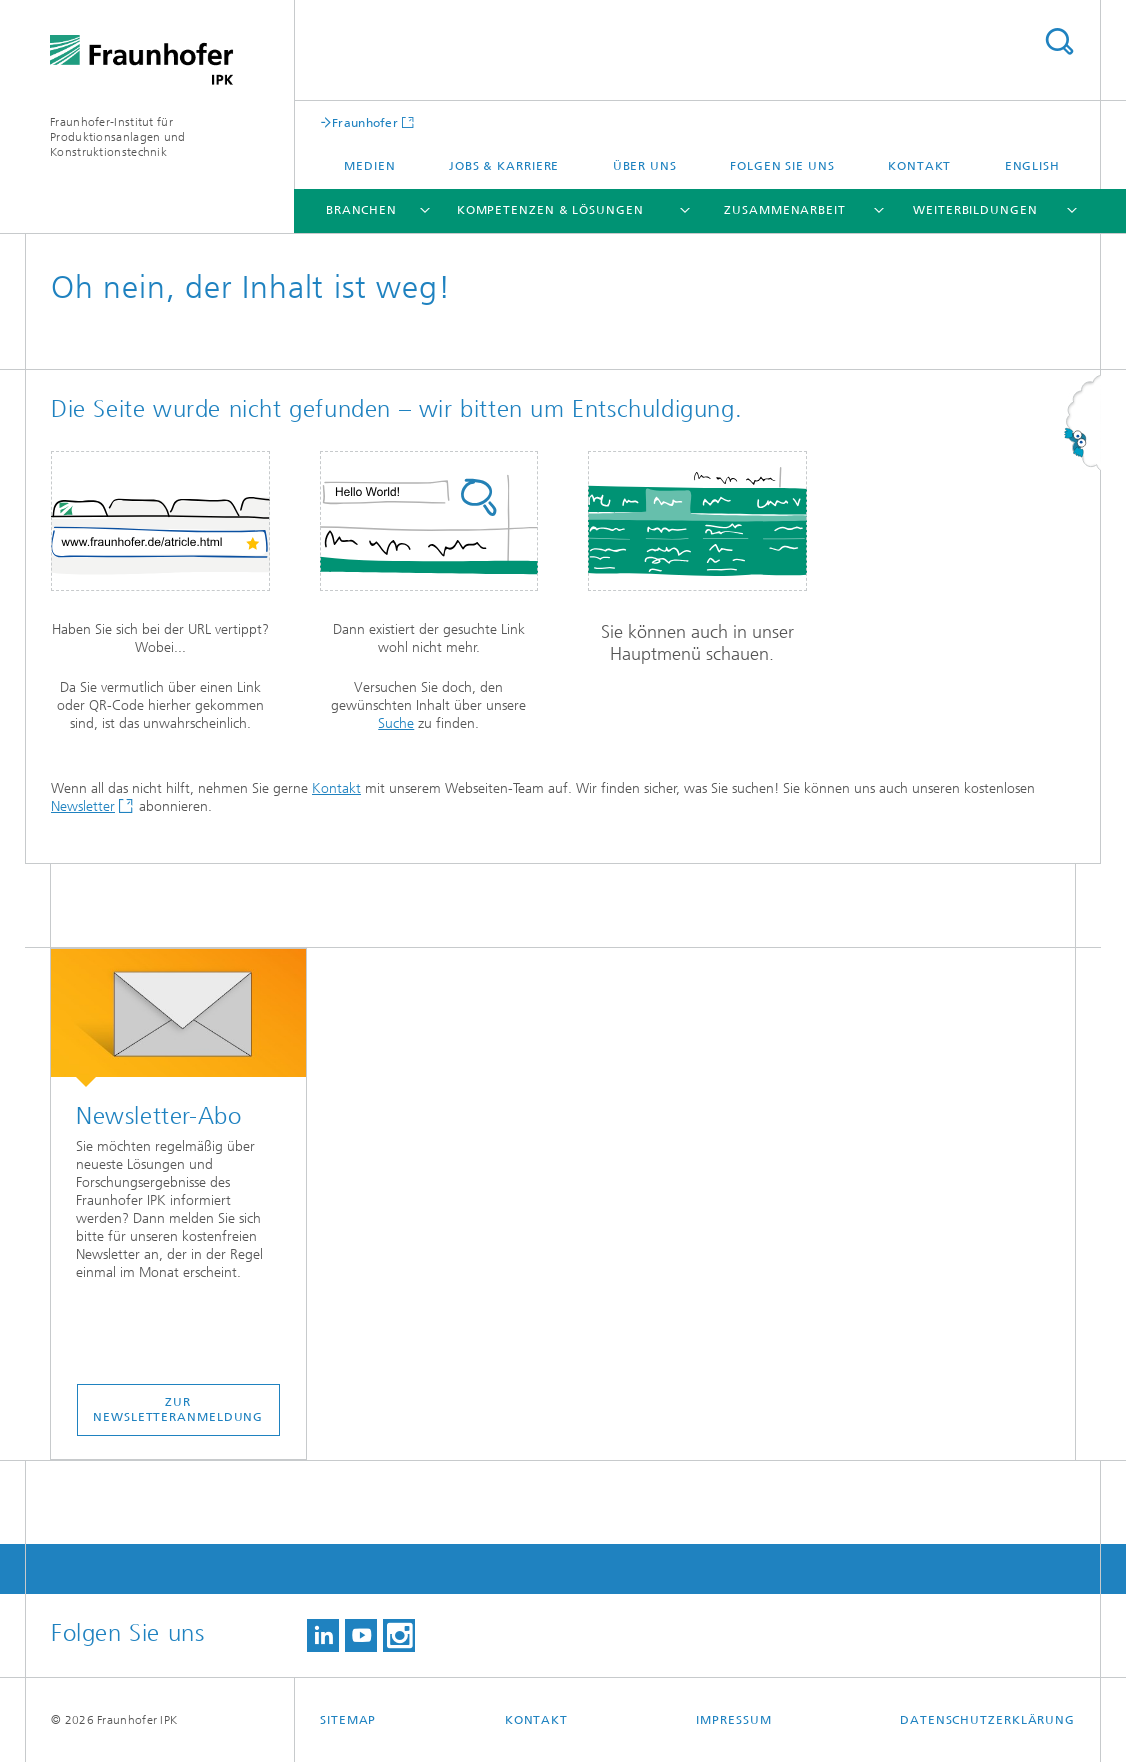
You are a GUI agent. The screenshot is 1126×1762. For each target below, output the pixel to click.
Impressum (733, 1720)
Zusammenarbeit (785, 210)
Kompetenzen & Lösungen (550, 210)
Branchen (361, 210)
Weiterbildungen (975, 210)
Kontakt (919, 166)
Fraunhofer (365, 122)
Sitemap (348, 1720)
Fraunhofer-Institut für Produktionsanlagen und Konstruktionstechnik (118, 137)
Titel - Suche (1059, 41)
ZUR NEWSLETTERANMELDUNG (178, 1409)
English (1032, 166)
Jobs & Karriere (504, 166)
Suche (396, 723)
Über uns (645, 166)
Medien (369, 166)
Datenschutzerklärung (987, 1720)
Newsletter (83, 806)
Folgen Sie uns (782, 166)
